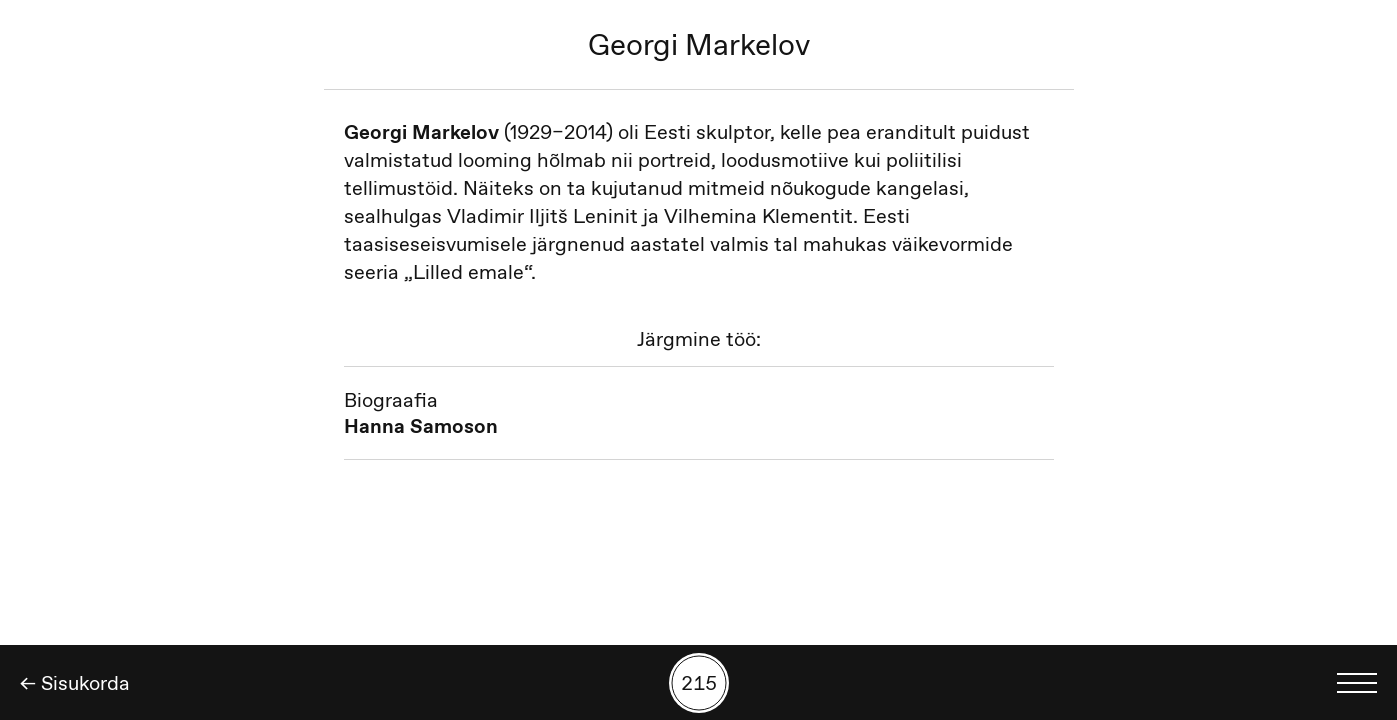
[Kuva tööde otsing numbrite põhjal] (699, 683)
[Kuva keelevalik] (1357, 683)
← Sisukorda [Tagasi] (75, 683)
